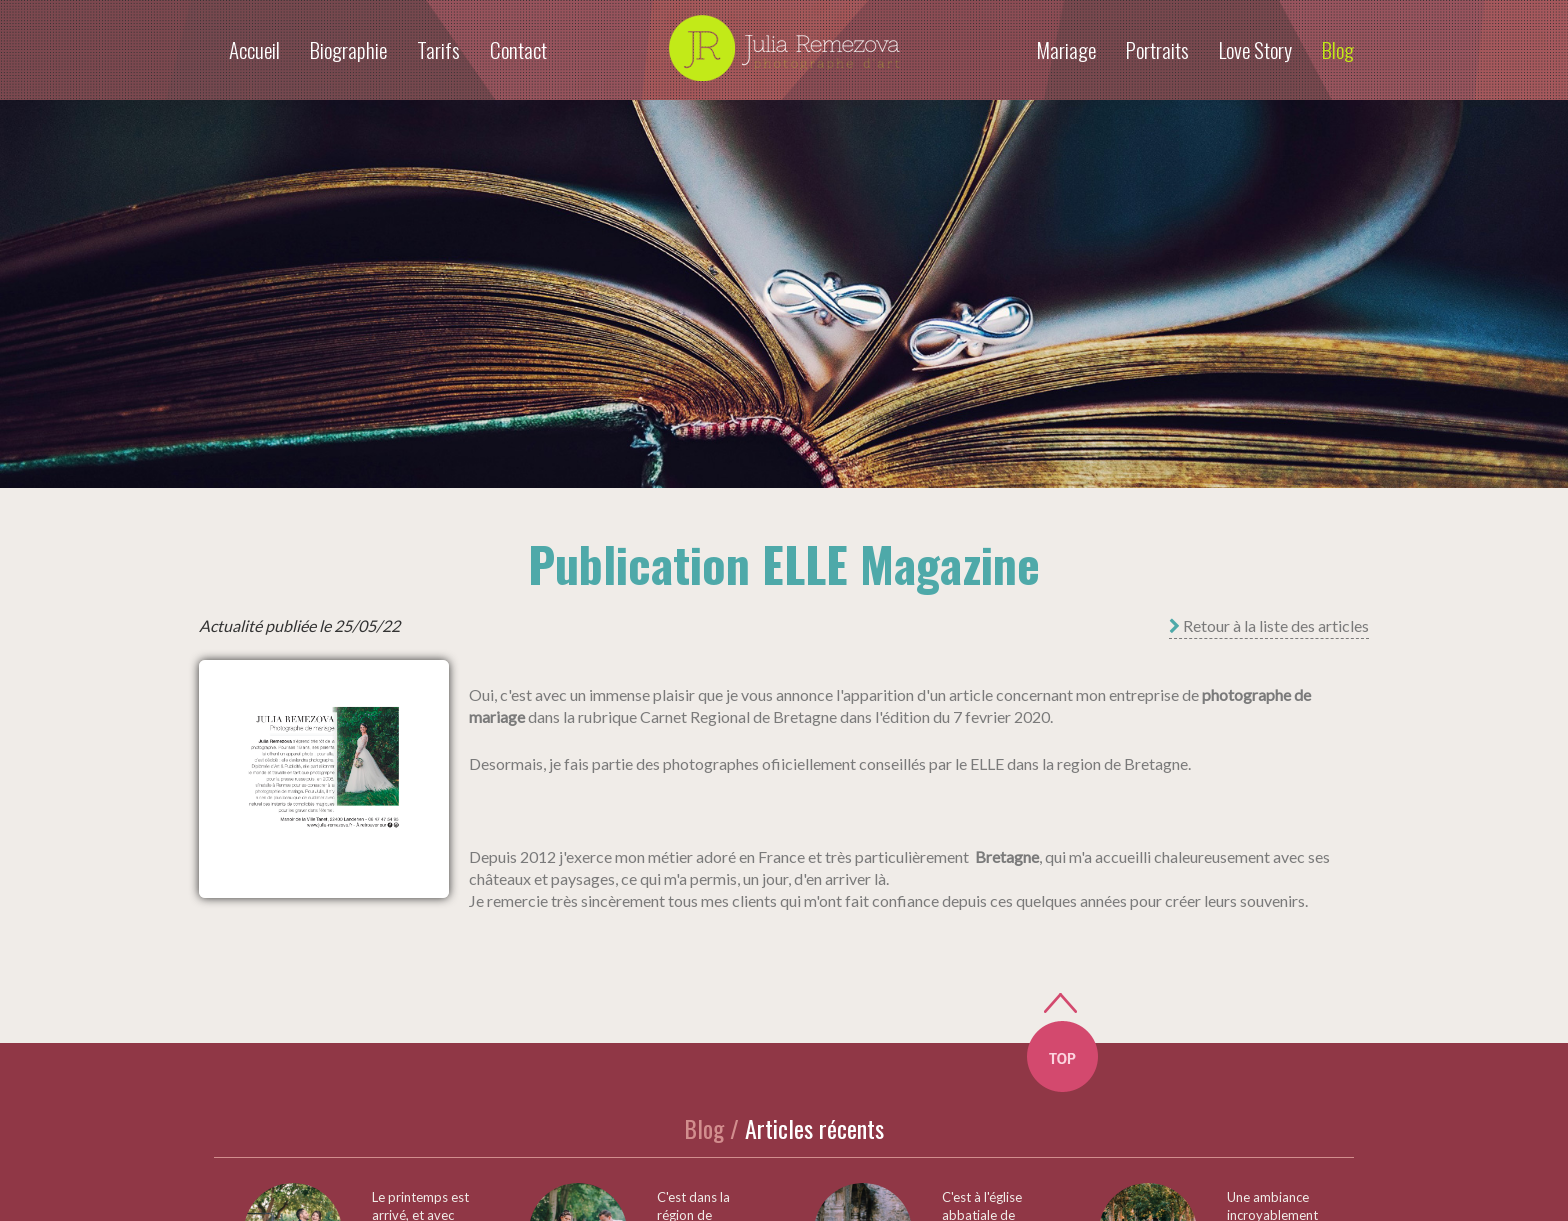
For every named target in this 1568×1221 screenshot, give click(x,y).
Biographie (348, 49)
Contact (518, 49)
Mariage (1066, 49)
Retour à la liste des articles (1269, 625)
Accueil (254, 49)
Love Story (1255, 49)
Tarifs (438, 49)
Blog (1338, 49)
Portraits (1157, 49)
